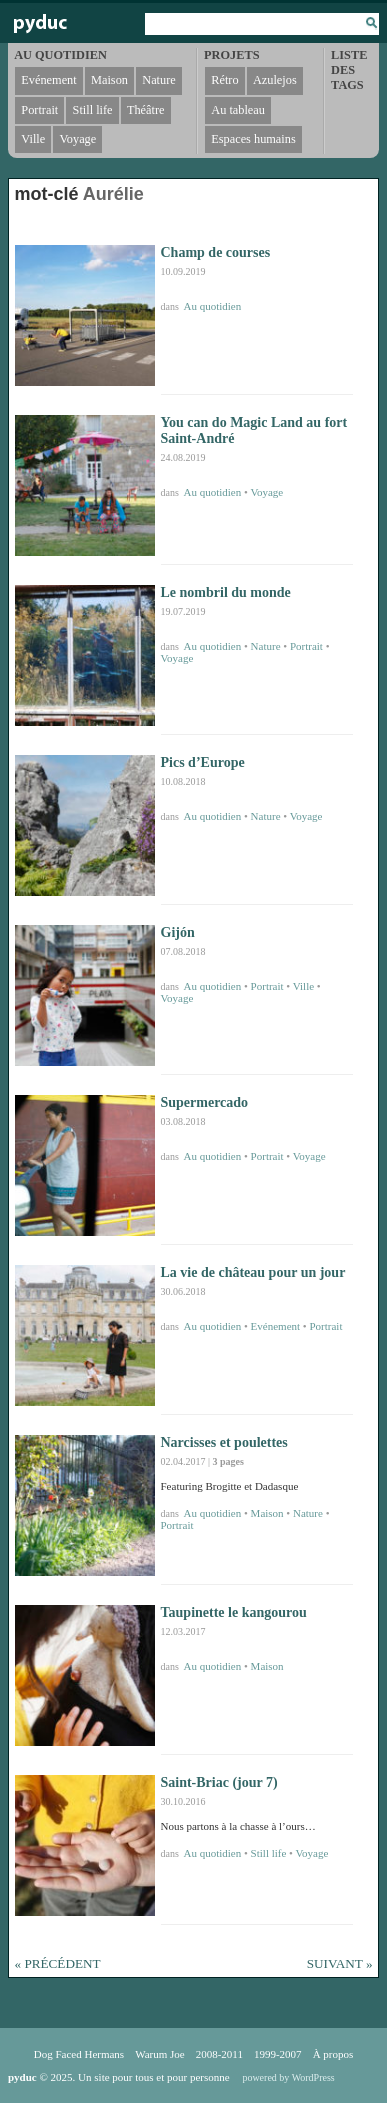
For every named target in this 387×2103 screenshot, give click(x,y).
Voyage (266, 492)
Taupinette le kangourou (234, 1612)
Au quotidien (213, 306)
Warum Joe (160, 2054)
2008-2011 (219, 2054)
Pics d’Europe (203, 762)
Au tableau (238, 110)
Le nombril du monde (226, 592)
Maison (267, 1513)
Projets (231, 55)
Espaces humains (253, 139)
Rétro (224, 80)
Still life (269, 1853)
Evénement (275, 1326)
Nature (266, 646)
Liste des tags (349, 70)
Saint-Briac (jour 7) (219, 1782)
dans (171, 306)
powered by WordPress (288, 2077)
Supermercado (205, 1102)
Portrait (306, 646)
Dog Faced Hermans (79, 2054)
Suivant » (340, 1963)
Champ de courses (216, 252)
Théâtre (146, 110)
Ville (303, 986)
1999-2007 (278, 2054)
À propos (333, 2054)
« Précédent (58, 1963)
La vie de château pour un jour (253, 1272)
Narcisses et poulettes (224, 1442)
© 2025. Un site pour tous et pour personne (119, 2077)
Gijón (178, 932)
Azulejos (275, 80)
